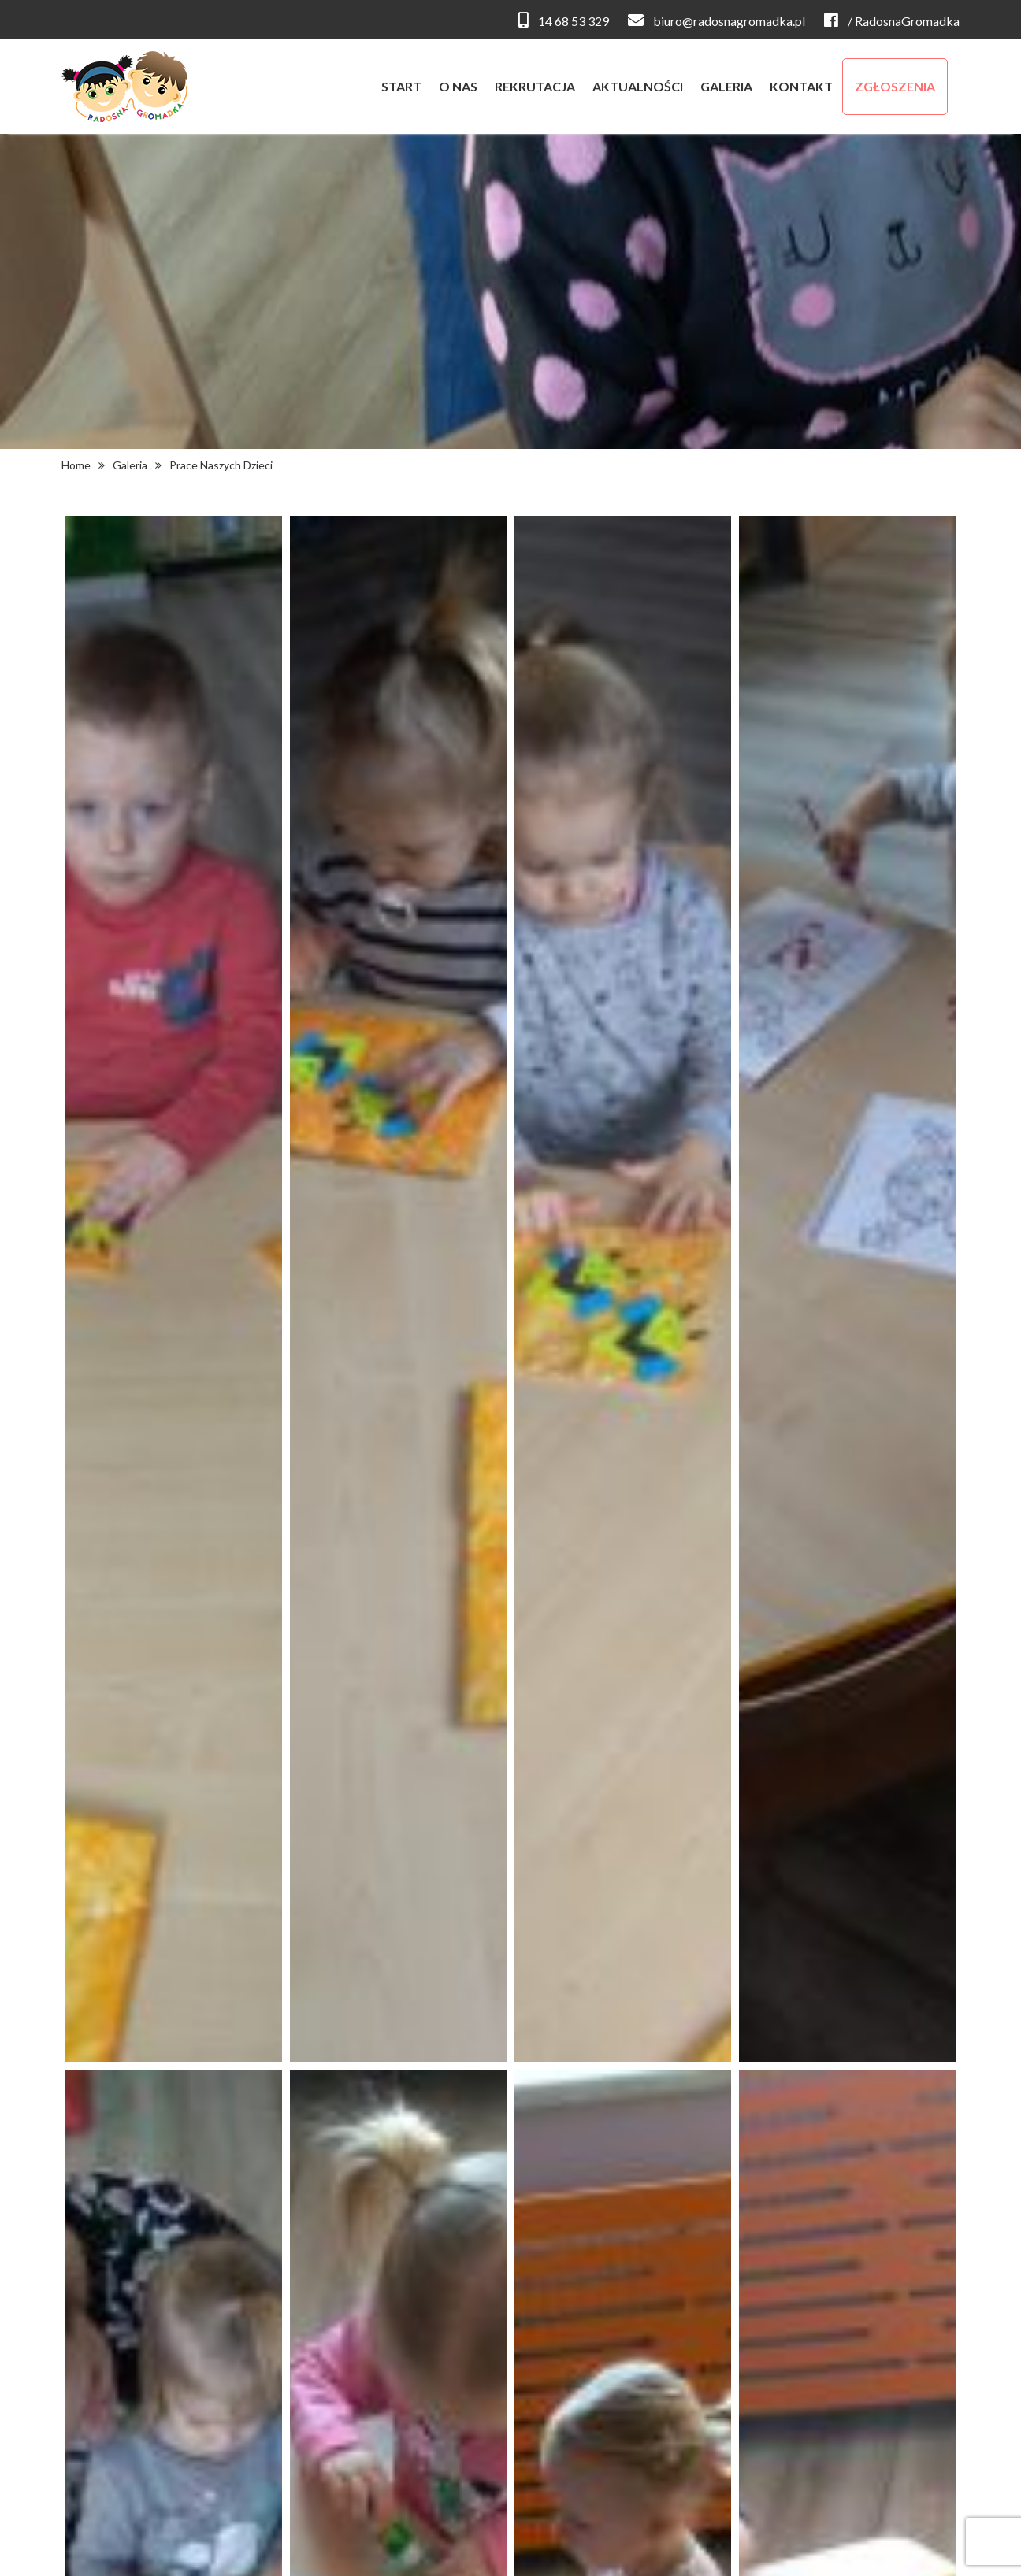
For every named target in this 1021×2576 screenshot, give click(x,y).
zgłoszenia (895, 86)
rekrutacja (535, 86)
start (401, 86)
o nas (458, 86)
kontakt (801, 86)
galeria (726, 86)
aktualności (637, 86)
